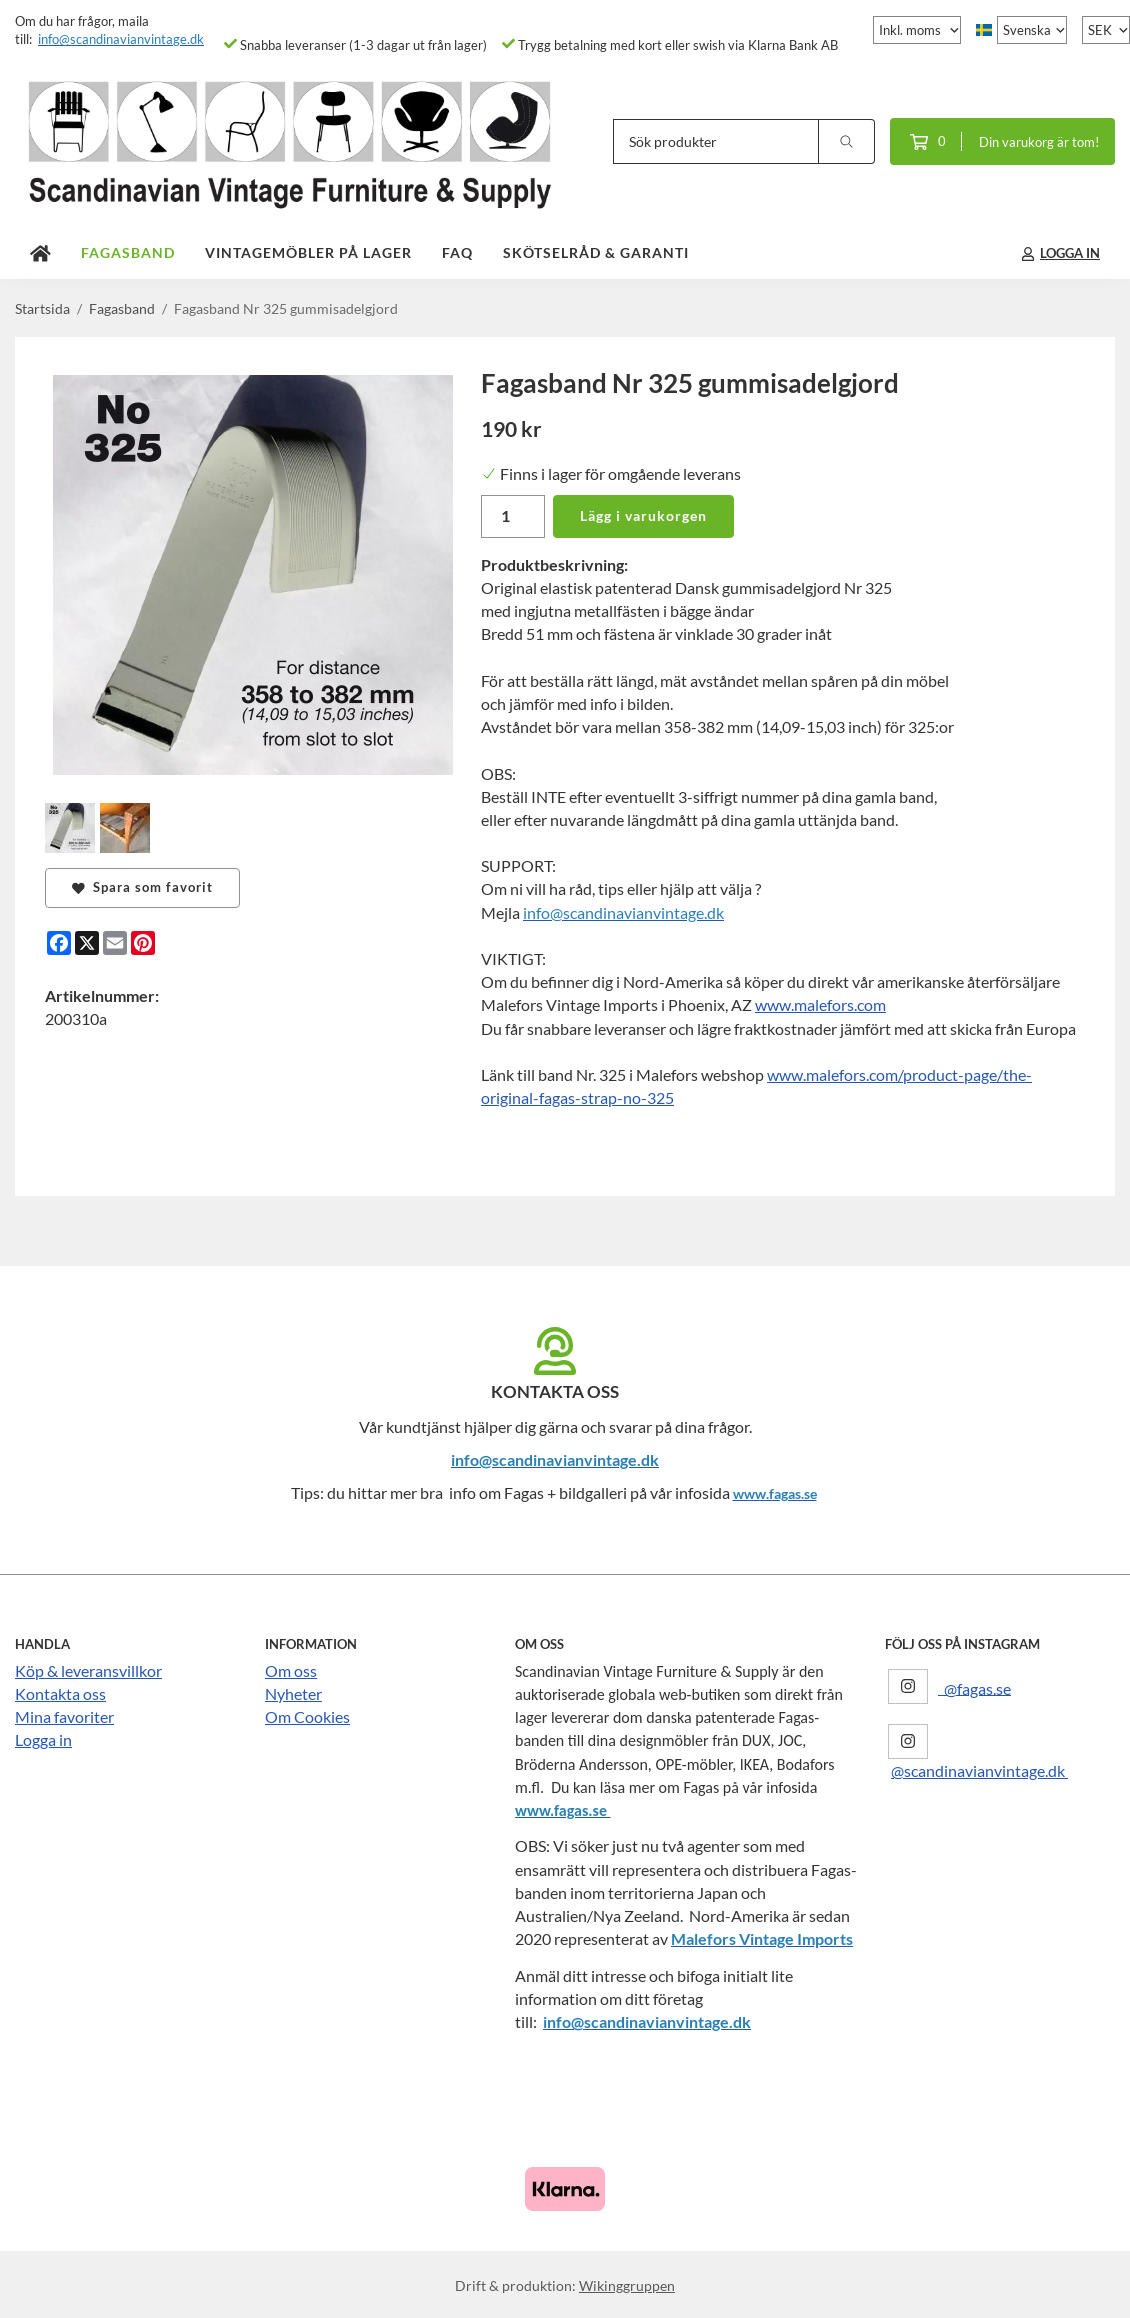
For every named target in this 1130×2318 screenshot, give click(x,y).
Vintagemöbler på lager (308, 252)
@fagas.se (974, 1687)
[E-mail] (115, 943)
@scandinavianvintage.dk (979, 1770)
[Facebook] (59, 943)
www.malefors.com (820, 1004)
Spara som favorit (142, 887)
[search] (847, 141)
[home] (40, 254)
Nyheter (293, 1693)
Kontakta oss (60, 1693)
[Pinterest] (143, 943)
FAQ (457, 252)
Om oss (291, 1670)
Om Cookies (307, 1716)
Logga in (43, 1739)
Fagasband (128, 252)
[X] (87, 943)
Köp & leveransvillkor (88, 1670)
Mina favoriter (64, 1716)
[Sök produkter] (716, 141)
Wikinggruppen (627, 2285)
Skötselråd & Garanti (596, 252)
